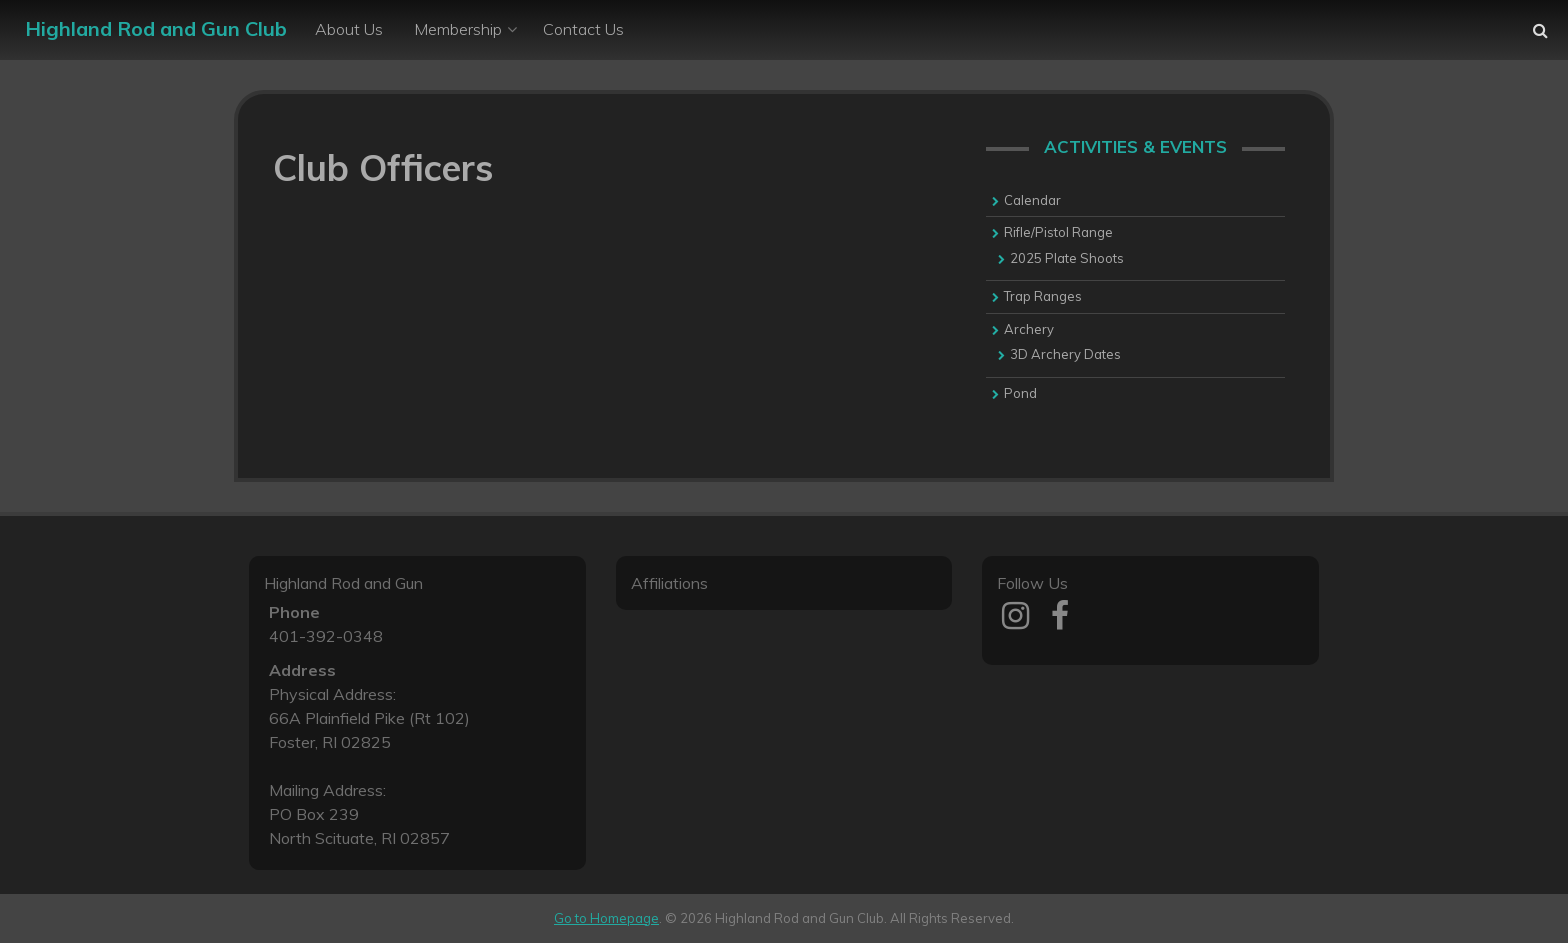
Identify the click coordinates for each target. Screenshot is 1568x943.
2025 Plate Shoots (1067, 258)
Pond (1020, 393)
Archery (1029, 329)
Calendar (1032, 200)
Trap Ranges (1043, 296)
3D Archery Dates (1065, 354)
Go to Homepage (606, 918)
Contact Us (583, 29)
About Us (349, 29)
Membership (458, 29)
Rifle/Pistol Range (1058, 232)
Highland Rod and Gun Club (156, 28)
